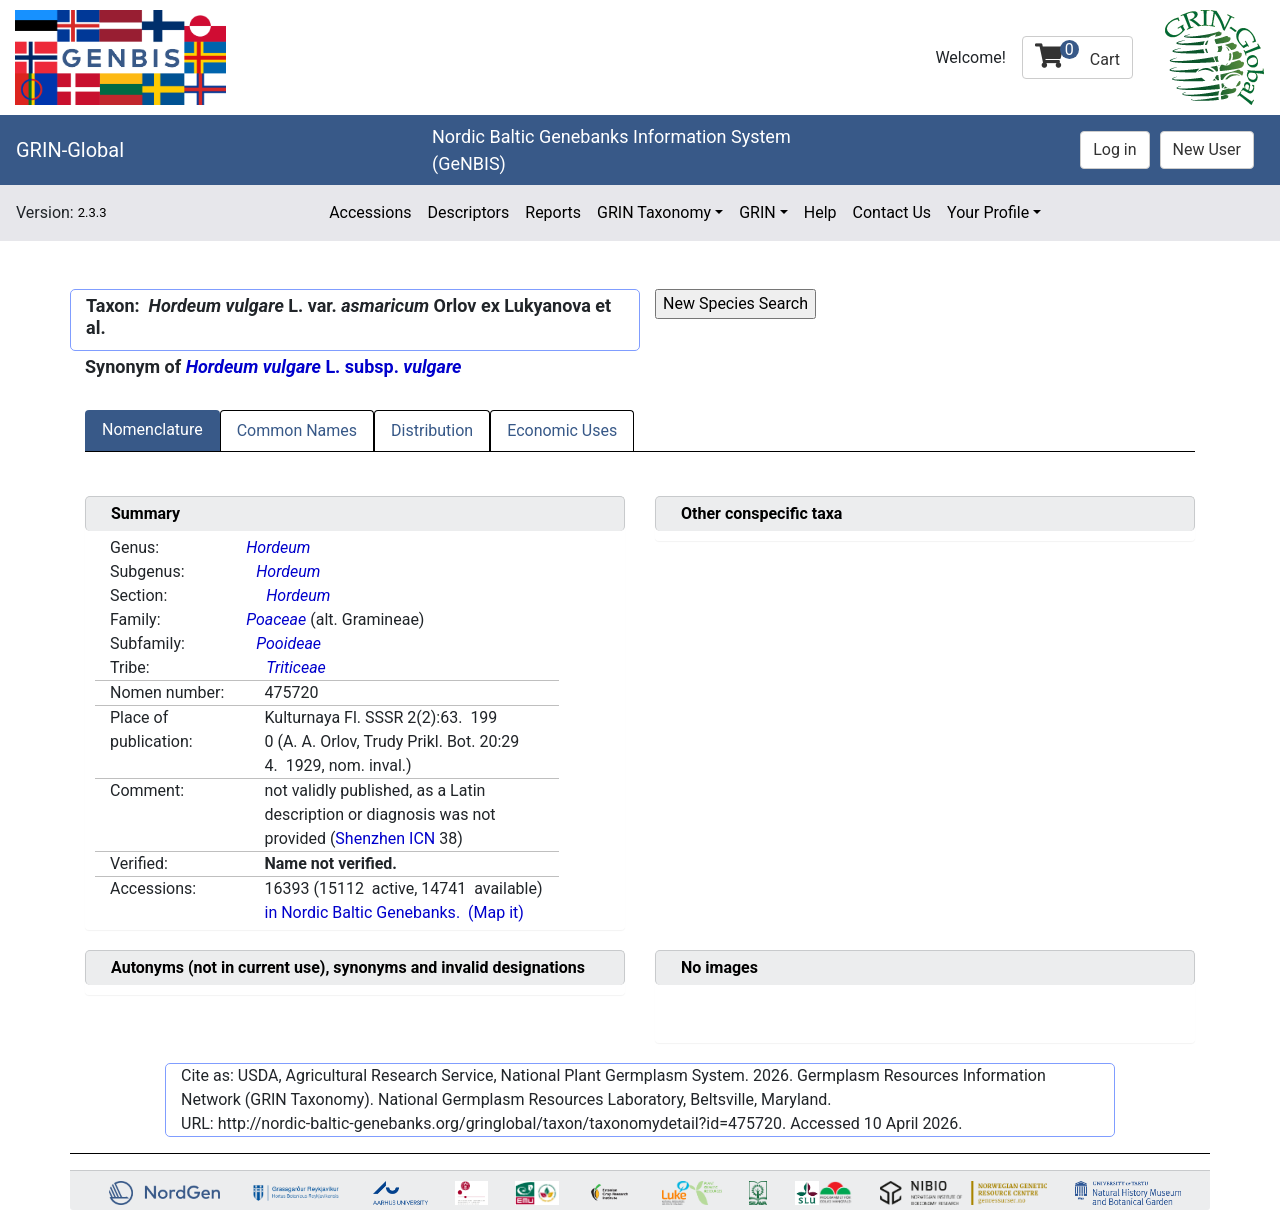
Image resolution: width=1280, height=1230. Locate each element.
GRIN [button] (757, 212)
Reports (553, 212)
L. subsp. (324, 366)
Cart (1077, 54)
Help (820, 212)
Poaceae (276, 619)
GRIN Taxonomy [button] (654, 212)
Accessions (370, 212)
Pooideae (288, 643)
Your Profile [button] (988, 212)
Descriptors (468, 212)
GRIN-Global (70, 150)
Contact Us (892, 212)
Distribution (432, 430)
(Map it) (496, 912)
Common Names (297, 430)
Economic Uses (562, 430)
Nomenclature (152, 429)
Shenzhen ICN (385, 838)
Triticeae (296, 667)
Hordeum (278, 547)
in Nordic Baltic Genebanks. (362, 912)
